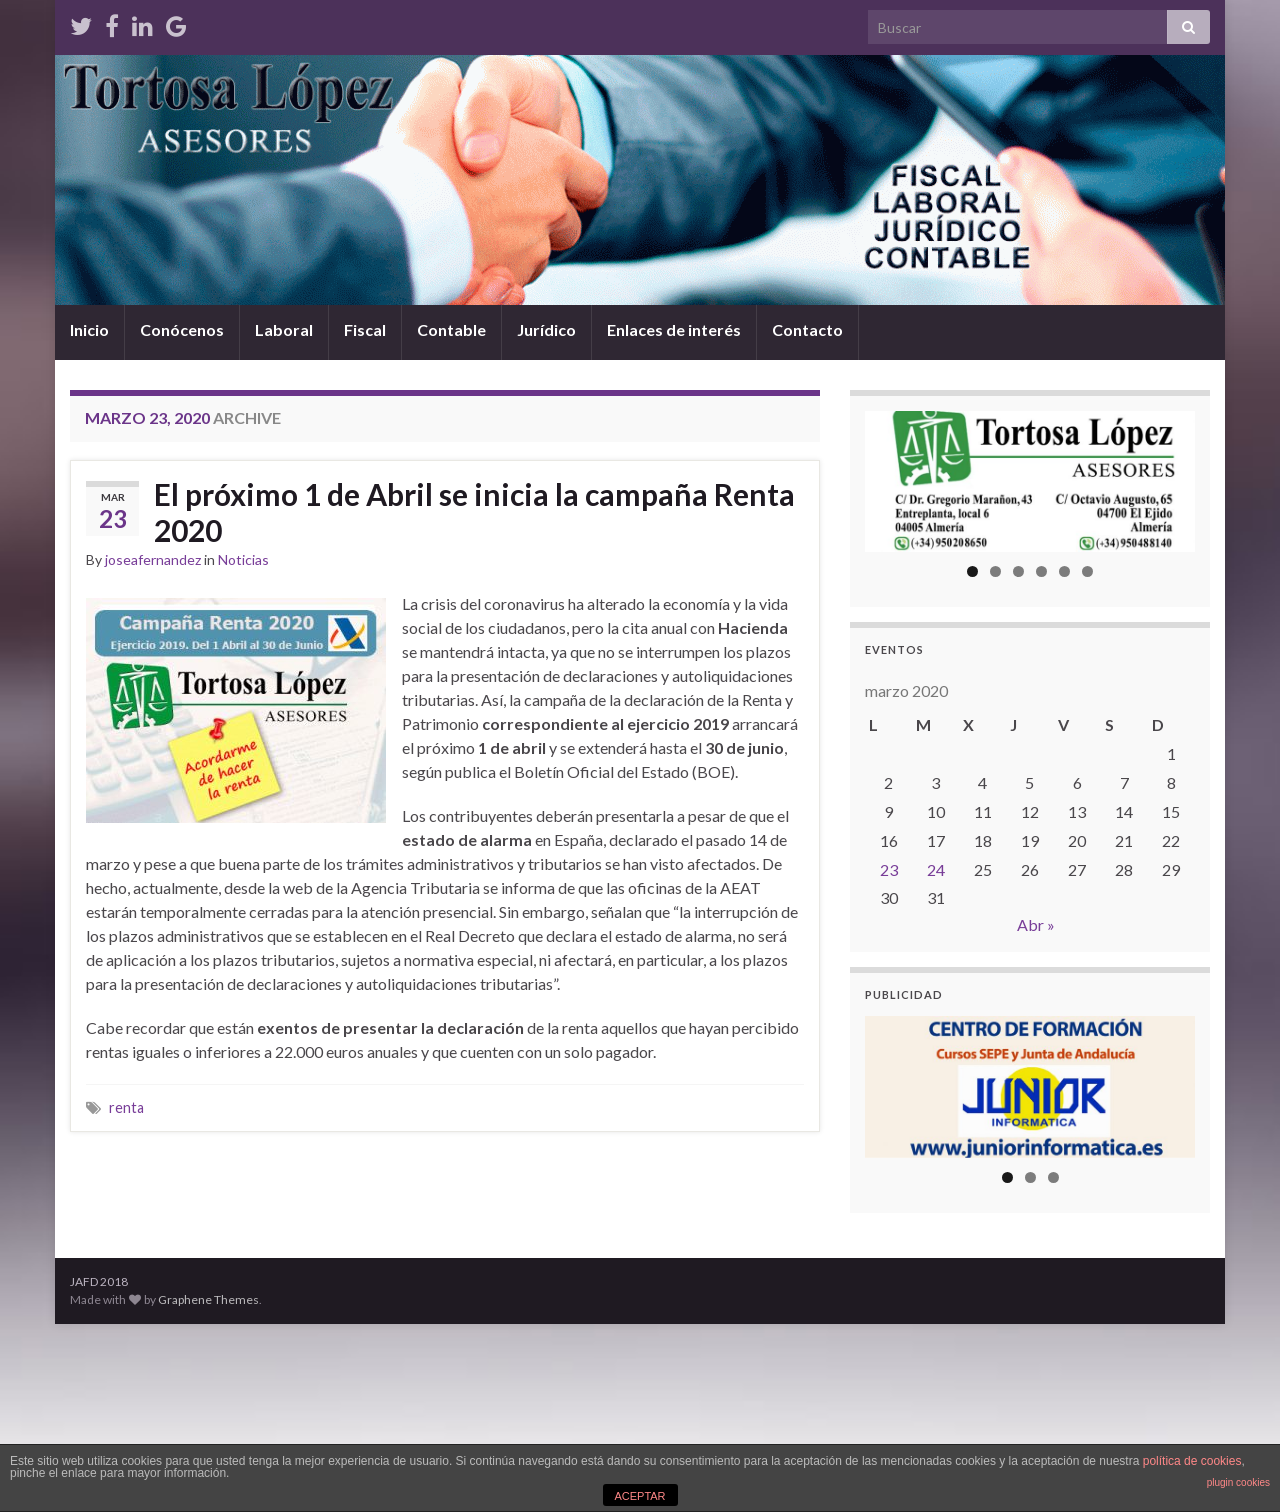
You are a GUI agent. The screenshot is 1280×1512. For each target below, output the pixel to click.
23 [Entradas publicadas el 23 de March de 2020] (889, 869)
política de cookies (1192, 1461)
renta (126, 1107)
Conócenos (182, 329)
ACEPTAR (639, 1496)
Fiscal (365, 329)
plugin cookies (1238, 1482)
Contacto (807, 329)
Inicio (89, 329)
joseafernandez (153, 559)
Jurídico (546, 329)
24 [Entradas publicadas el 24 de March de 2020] (936, 869)
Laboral (284, 329)
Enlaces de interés (674, 329)
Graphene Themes (208, 1299)
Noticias (243, 559)
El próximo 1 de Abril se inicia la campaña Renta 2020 (474, 512)
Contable (451, 329)
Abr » (1036, 924)
